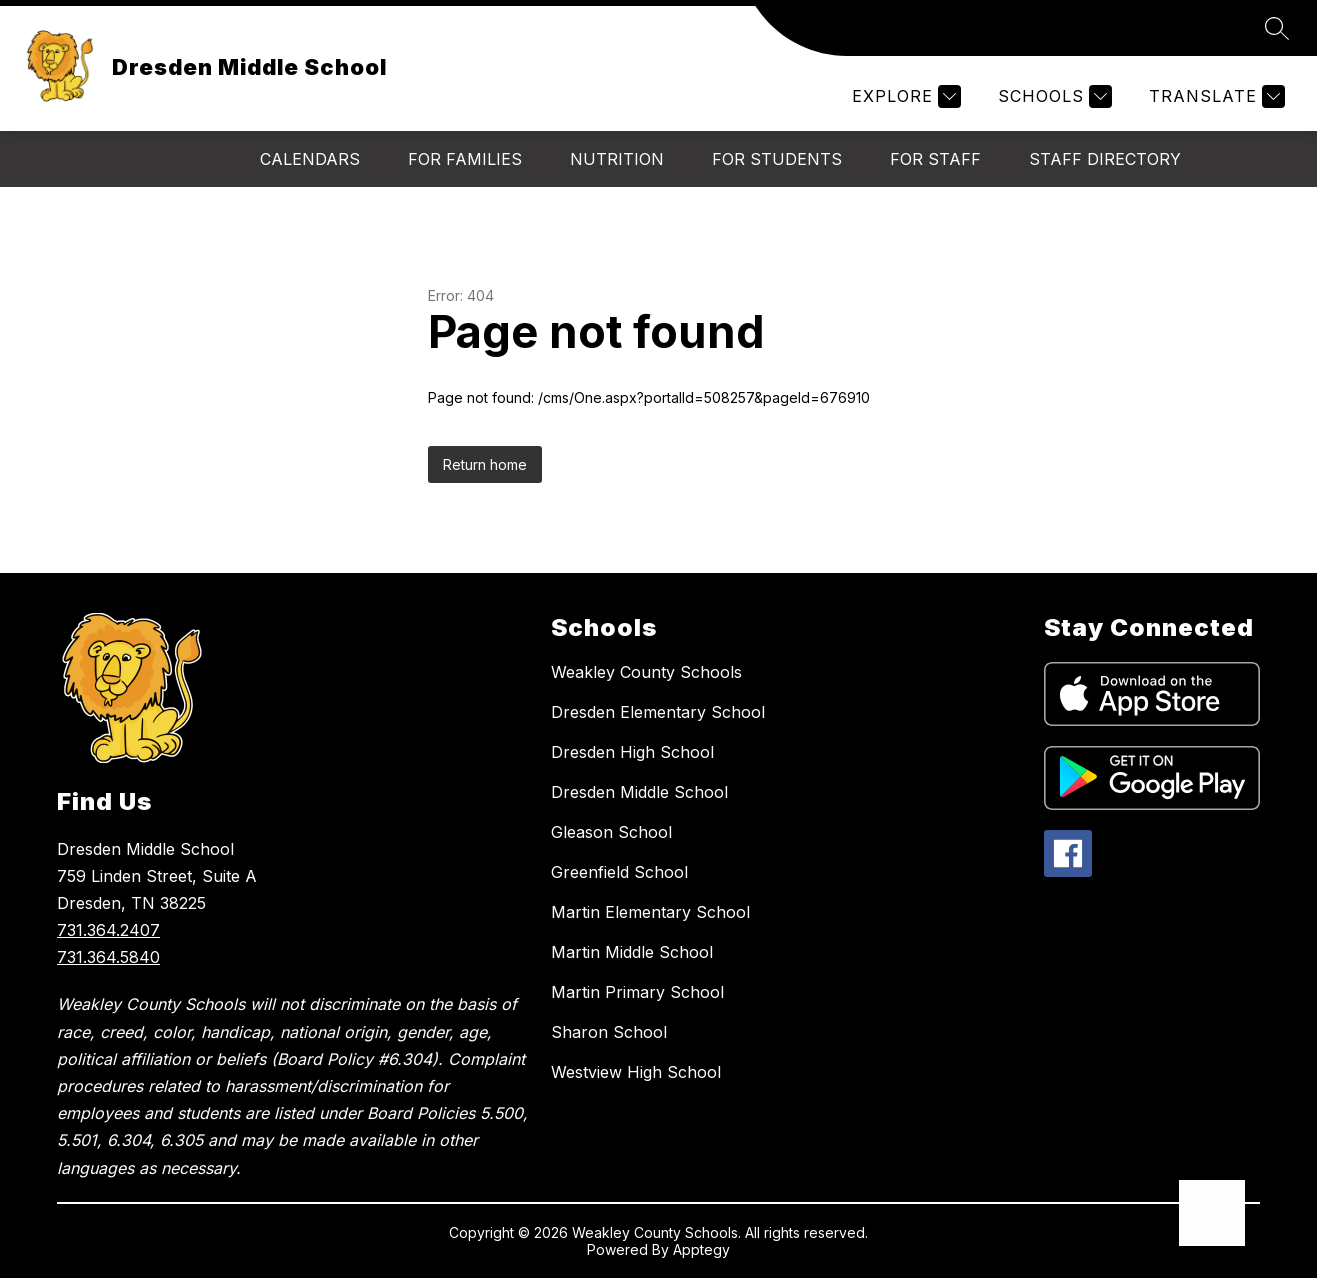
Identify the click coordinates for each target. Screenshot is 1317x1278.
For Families (465, 159)
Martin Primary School (637, 992)
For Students (777, 159)
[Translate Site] (1214, 96)
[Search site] (1277, 28)
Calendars (310, 159)
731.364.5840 (108, 957)
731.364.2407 (108, 930)
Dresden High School (632, 752)
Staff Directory (1105, 159)
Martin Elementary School (650, 912)
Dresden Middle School (639, 792)
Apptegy (701, 1249)
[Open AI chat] (1212, 1213)
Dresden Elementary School (658, 712)
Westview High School (636, 1072)
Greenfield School (619, 872)
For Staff (935, 159)
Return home (485, 464)
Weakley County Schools (646, 672)
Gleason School (611, 832)
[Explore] (904, 96)
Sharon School (609, 1032)
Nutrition (617, 159)
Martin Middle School (632, 952)
